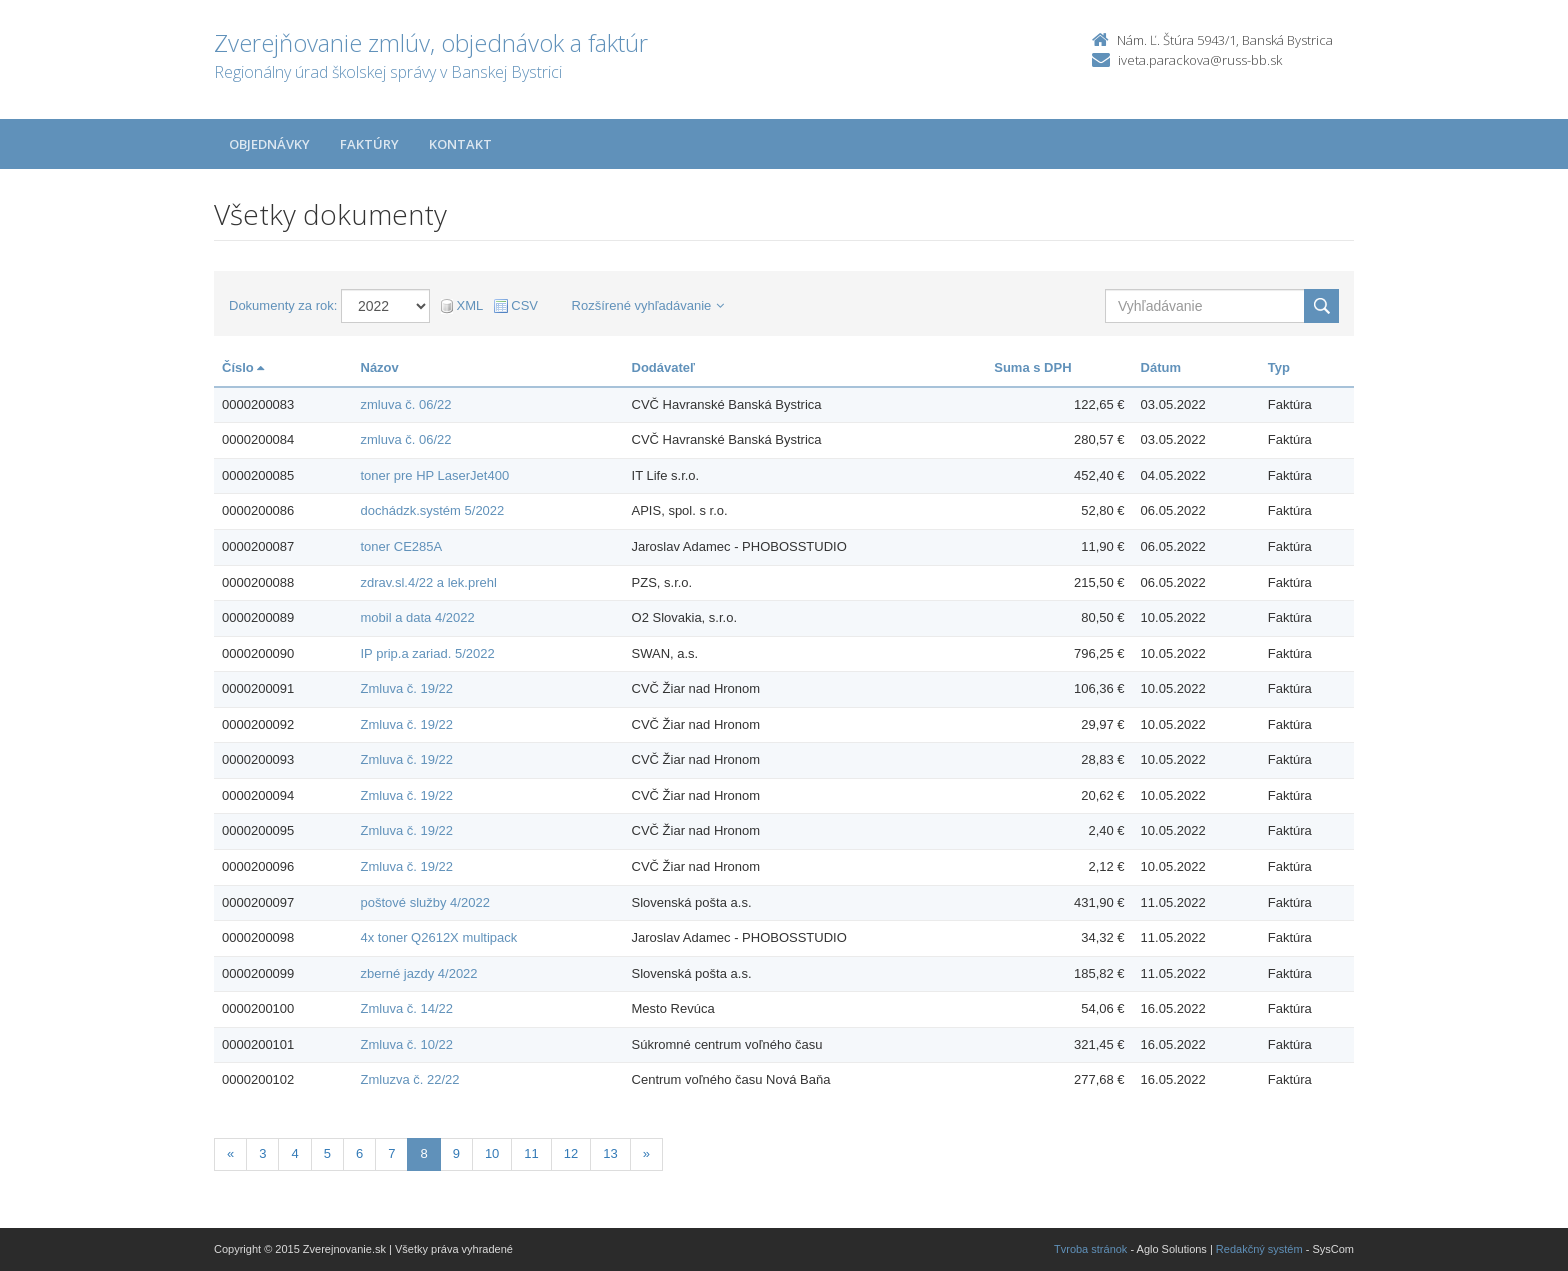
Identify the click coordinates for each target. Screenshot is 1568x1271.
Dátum (1161, 367)
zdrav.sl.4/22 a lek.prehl (429, 582)
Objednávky (269, 144)
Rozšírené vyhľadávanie (648, 305)
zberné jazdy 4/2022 (419, 973)
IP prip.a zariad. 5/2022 (428, 653)
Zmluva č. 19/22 (407, 688)
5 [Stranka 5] (327, 1153)
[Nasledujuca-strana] (646, 1154)
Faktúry (369, 144)
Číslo (243, 367)
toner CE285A (402, 546)
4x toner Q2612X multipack (439, 937)
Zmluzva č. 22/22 (410, 1079)
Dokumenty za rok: (283, 305)
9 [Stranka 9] (456, 1153)
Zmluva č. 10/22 (407, 1044)
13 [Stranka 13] (610, 1153)
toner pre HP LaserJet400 (435, 475)
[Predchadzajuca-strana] (230, 1154)
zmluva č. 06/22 (406, 404)
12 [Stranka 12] (571, 1153)
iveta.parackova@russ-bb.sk (1200, 60)
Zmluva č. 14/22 (407, 1008)
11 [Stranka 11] (531, 1153)
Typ (1279, 367)
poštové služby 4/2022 (425, 902)
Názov (380, 367)
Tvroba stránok (1090, 1249)
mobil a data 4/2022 (418, 617)
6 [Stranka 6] (359, 1153)
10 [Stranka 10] (492, 1153)
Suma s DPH (1032, 367)
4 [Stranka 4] (294, 1153)
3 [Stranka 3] (262, 1153)
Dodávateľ (664, 367)
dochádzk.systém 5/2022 (433, 510)
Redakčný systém (1259, 1249)
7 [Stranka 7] (391, 1153)
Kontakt (460, 144)
